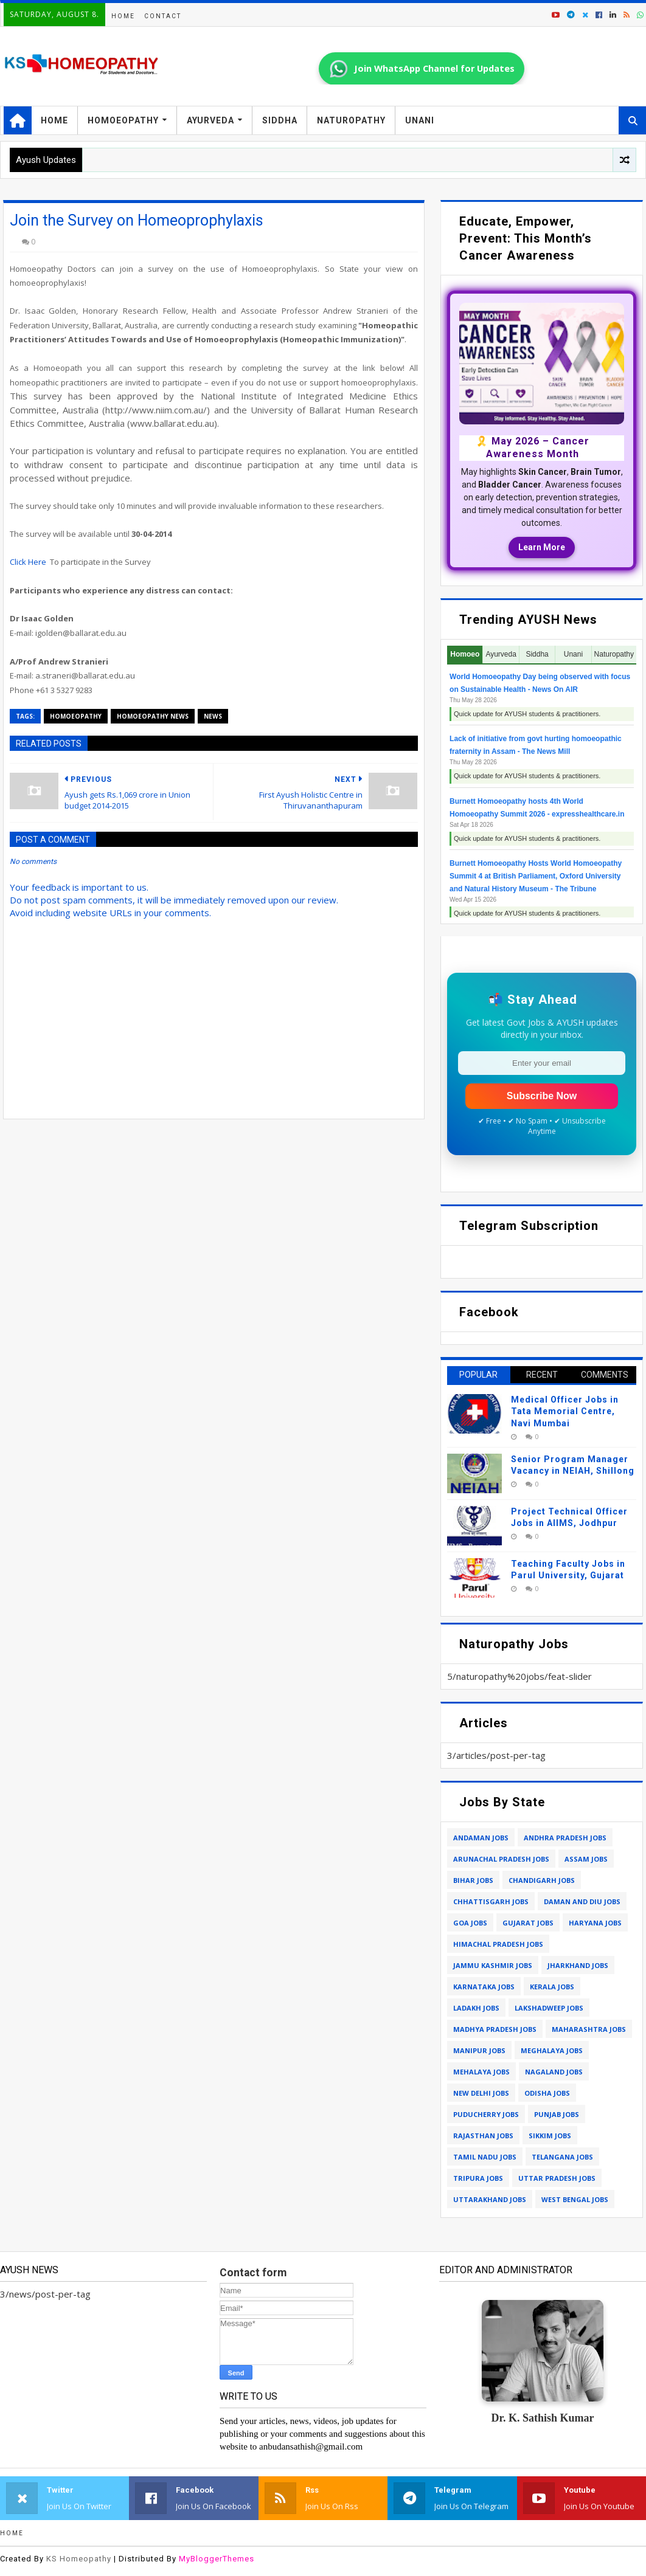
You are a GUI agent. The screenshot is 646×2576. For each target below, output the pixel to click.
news (213, 716)
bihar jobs (473, 1880)
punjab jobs (556, 2114)
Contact (162, 16)
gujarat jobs (528, 1922)
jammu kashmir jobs (492, 1965)
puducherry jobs (486, 2114)
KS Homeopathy (78, 2558)
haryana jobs (595, 1922)
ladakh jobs (476, 2007)
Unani (419, 120)
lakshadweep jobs (549, 2007)
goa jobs (470, 1922)
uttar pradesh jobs (557, 2178)
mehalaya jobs (481, 2071)
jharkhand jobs (577, 1965)
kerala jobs (552, 1986)
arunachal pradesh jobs (501, 1858)
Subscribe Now (542, 1096)
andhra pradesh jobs (565, 1837)
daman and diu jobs (582, 1901)
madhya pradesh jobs (495, 2029)
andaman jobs (481, 1837)
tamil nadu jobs (484, 2156)
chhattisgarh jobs (491, 1901)
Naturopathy (351, 120)
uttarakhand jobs (489, 2199)
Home (123, 16)
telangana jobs (562, 2156)
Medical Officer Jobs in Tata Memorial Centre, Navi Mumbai (565, 1411)
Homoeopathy (123, 120)
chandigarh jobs (542, 1880)
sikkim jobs (550, 2135)
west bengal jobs (574, 2199)
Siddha (279, 120)
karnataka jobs (484, 1986)
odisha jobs (547, 2093)
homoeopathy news (153, 716)
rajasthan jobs (483, 2135)
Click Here (28, 561)
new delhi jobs (481, 2093)
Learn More (541, 547)
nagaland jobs (554, 2071)
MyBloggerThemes (216, 2558)
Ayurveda (210, 120)
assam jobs (586, 1858)
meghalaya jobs (552, 2050)
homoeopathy (76, 716)
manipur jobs (479, 2050)
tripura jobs (478, 2178)
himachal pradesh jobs (498, 1944)
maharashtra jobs (589, 2029)
